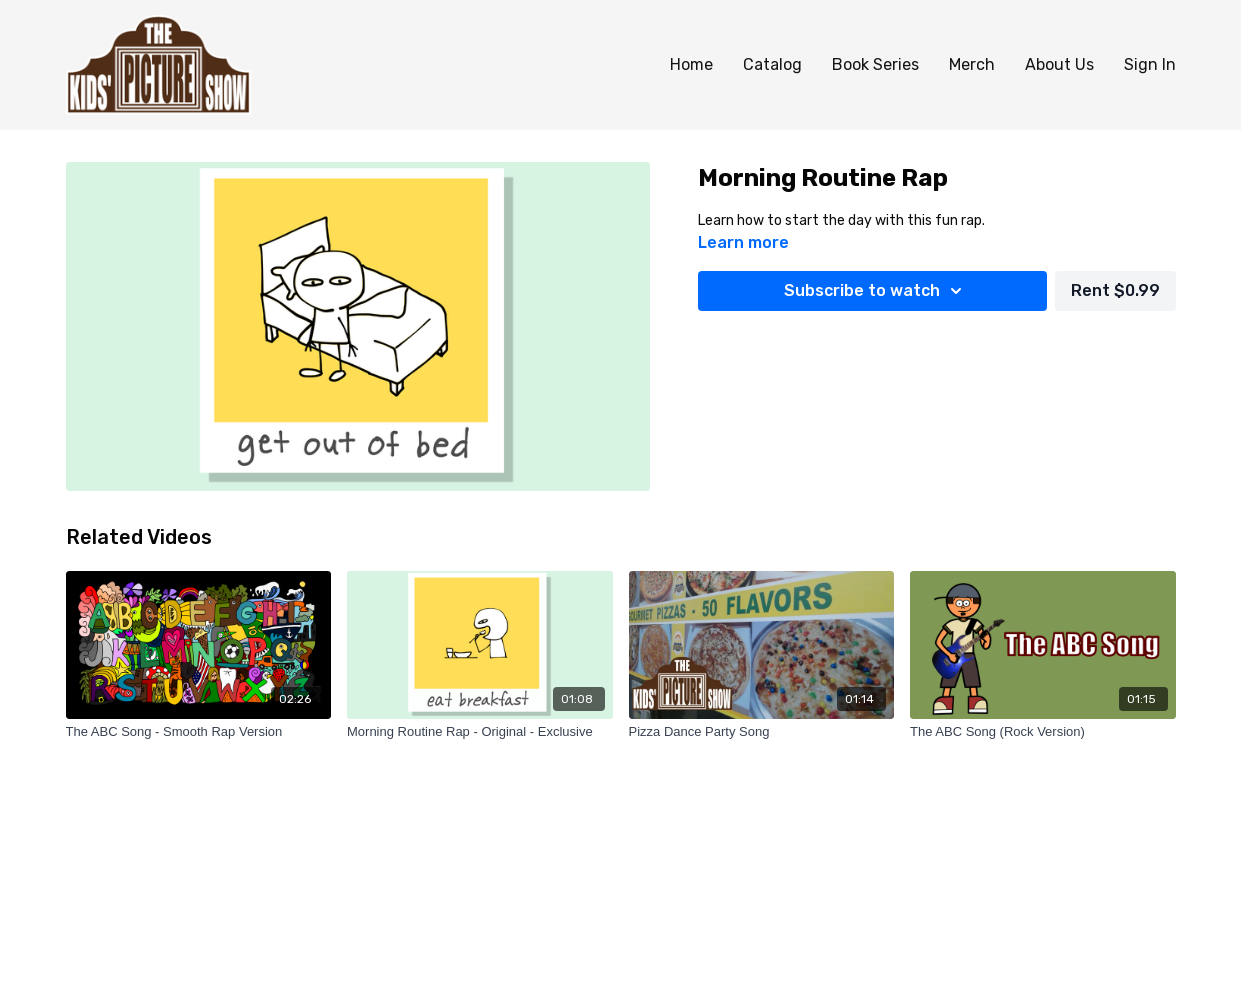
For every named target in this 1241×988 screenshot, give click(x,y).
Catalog (772, 64)
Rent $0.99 (1115, 290)
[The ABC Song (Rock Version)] (1043, 732)
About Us (1059, 64)
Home (691, 64)
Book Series (875, 64)
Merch (972, 64)
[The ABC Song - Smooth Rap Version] (199, 732)
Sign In (1150, 64)
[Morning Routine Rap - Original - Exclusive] (480, 732)
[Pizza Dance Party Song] (762, 732)
